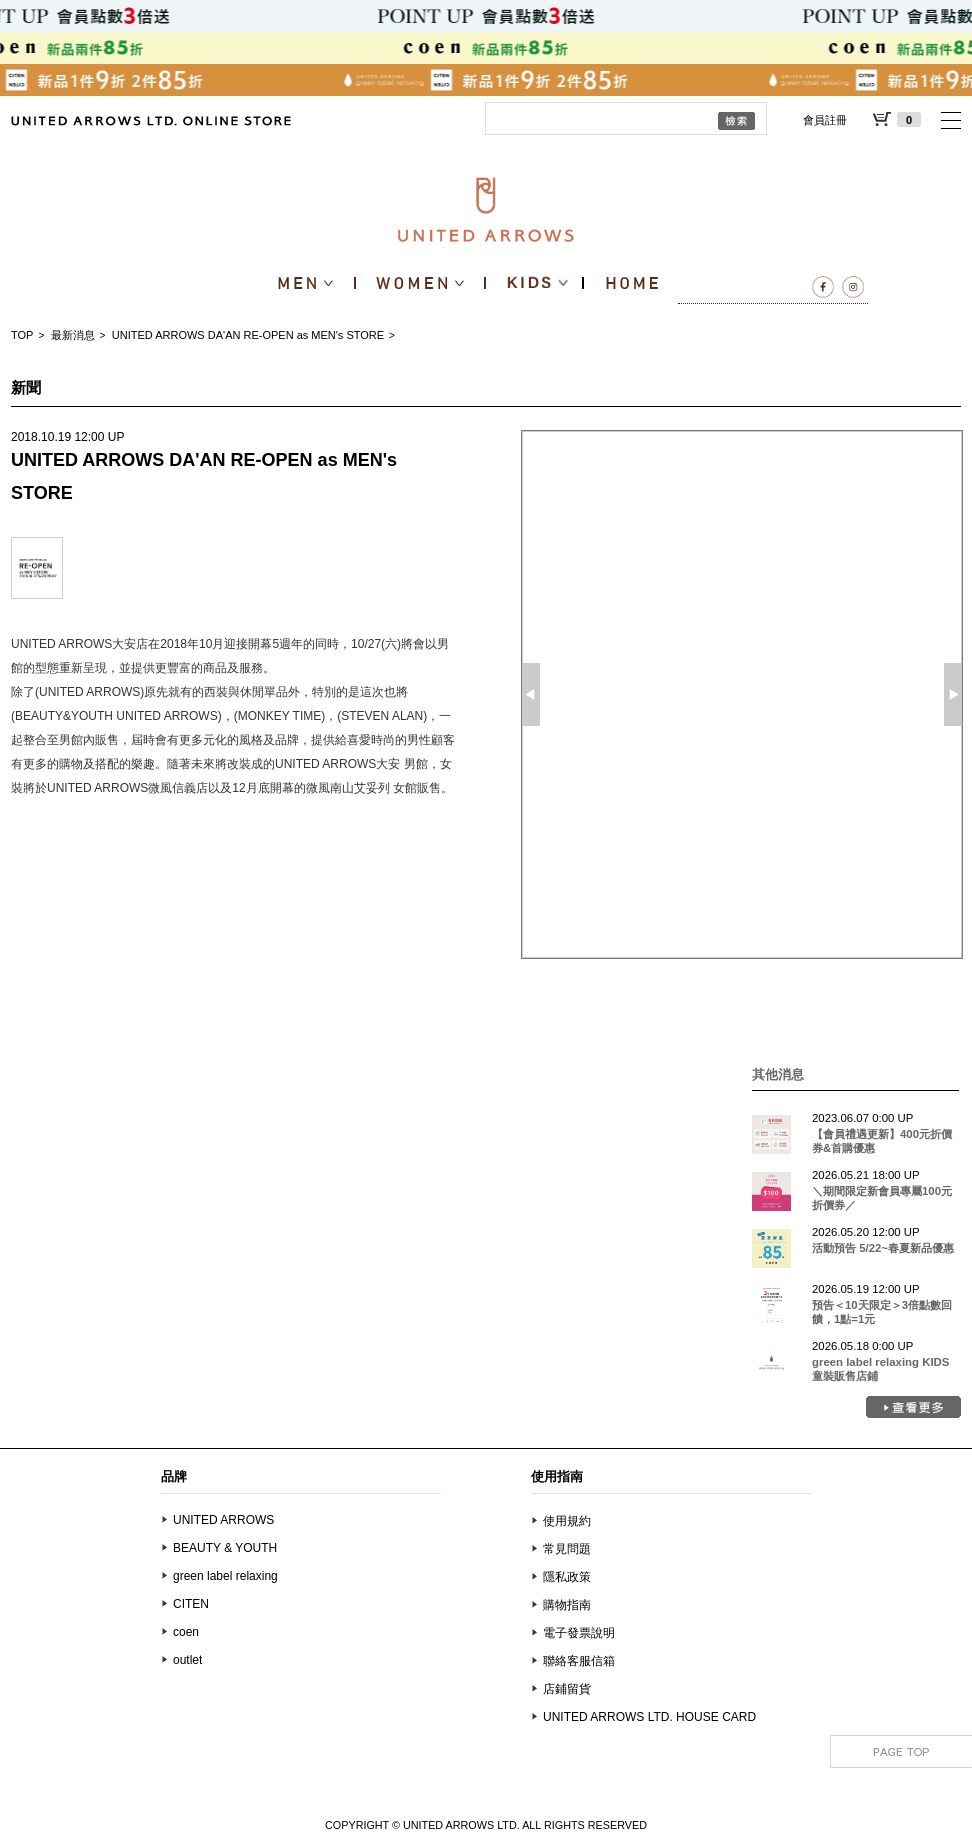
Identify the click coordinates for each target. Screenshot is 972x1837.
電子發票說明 (579, 1633)
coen (186, 1632)
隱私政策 (567, 1577)
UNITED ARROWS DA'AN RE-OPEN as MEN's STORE (248, 335)
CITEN (191, 1604)
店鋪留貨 (567, 1689)
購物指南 (567, 1605)
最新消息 (73, 335)
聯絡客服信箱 (579, 1661)
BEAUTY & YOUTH (225, 1548)
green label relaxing (225, 1576)
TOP (22, 335)
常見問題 (567, 1549)
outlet (187, 1660)
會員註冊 (825, 120)
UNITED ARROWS (223, 1520)
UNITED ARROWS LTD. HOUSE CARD (649, 1717)
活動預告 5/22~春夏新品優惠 (883, 1248)
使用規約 (567, 1521)
